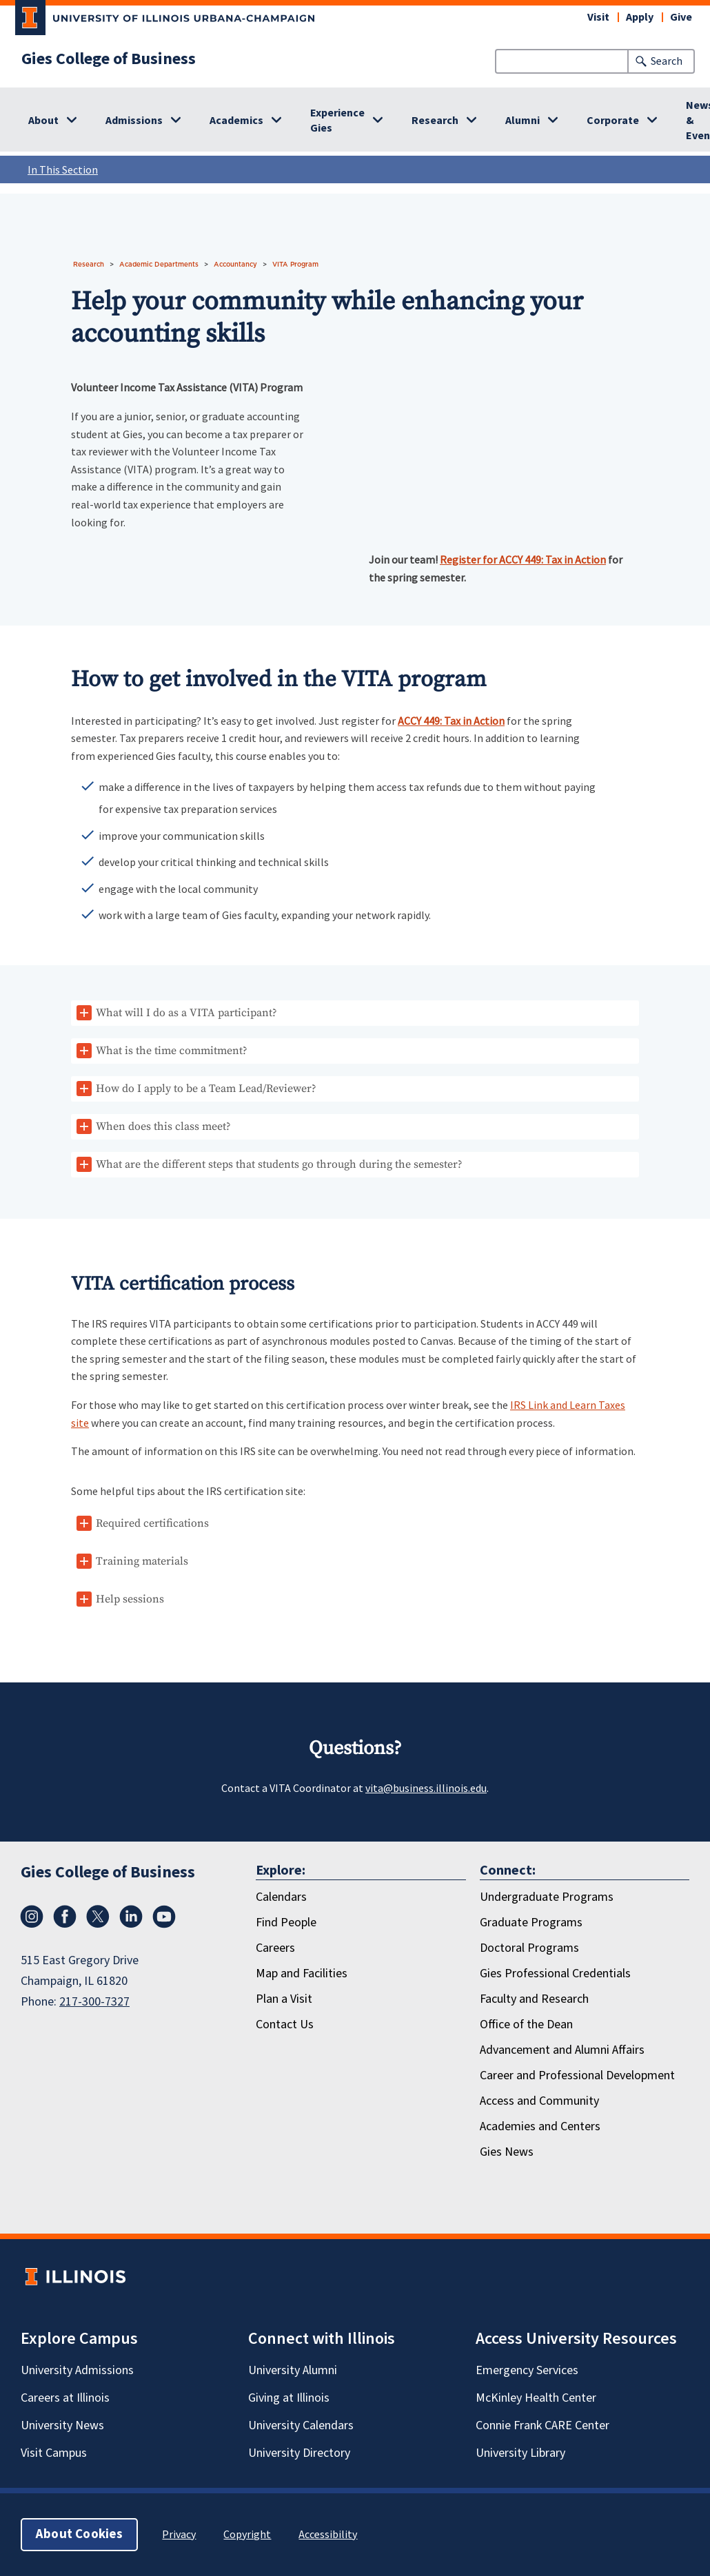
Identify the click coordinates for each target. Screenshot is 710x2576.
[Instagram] (32, 1917)
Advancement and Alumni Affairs (562, 2050)
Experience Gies (337, 120)
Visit (598, 17)
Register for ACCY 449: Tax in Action (523, 559)
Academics (236, 120)
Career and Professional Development (577, 2075)
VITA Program (295, 264)
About (43, 120)
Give (681, 17)
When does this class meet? (163, 1126)
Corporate (613, 120)
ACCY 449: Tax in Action (451, 721)
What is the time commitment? (171, 1051)
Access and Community (539, 2101)
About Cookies (79, 2534)
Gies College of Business (108, 59)
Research (435, 120)
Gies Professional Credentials (555, 1973)
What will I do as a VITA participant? (186, 1013)
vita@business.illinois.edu (426, 1788)
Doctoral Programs (529, 1948)
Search (666, 61)
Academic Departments (159, 264)
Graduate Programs (531, 1922)
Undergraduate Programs (546, 1897)
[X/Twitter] (98, 1917)
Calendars (281, 1897)
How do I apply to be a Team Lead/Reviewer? (206, 1088)
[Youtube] (164, 1917)
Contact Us (285, 2024)
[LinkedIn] (131, 1917)
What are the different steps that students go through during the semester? (279, 1164)
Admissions (134, 120)
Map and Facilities (301, 1973)
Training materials (142, 1561)
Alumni (522, 120)
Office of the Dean (526, 2024)
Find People (286, 1922)
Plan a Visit (284, 1999)
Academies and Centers (540, 2126)
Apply (639, 17)
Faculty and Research (534, 1999)
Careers (275, 1948)
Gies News (507, 2152)
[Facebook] (65, 1917)
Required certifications (152, 1523)
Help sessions (130, 1599)
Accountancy (235, 264)
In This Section (358, 169)
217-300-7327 (94, 2001)
